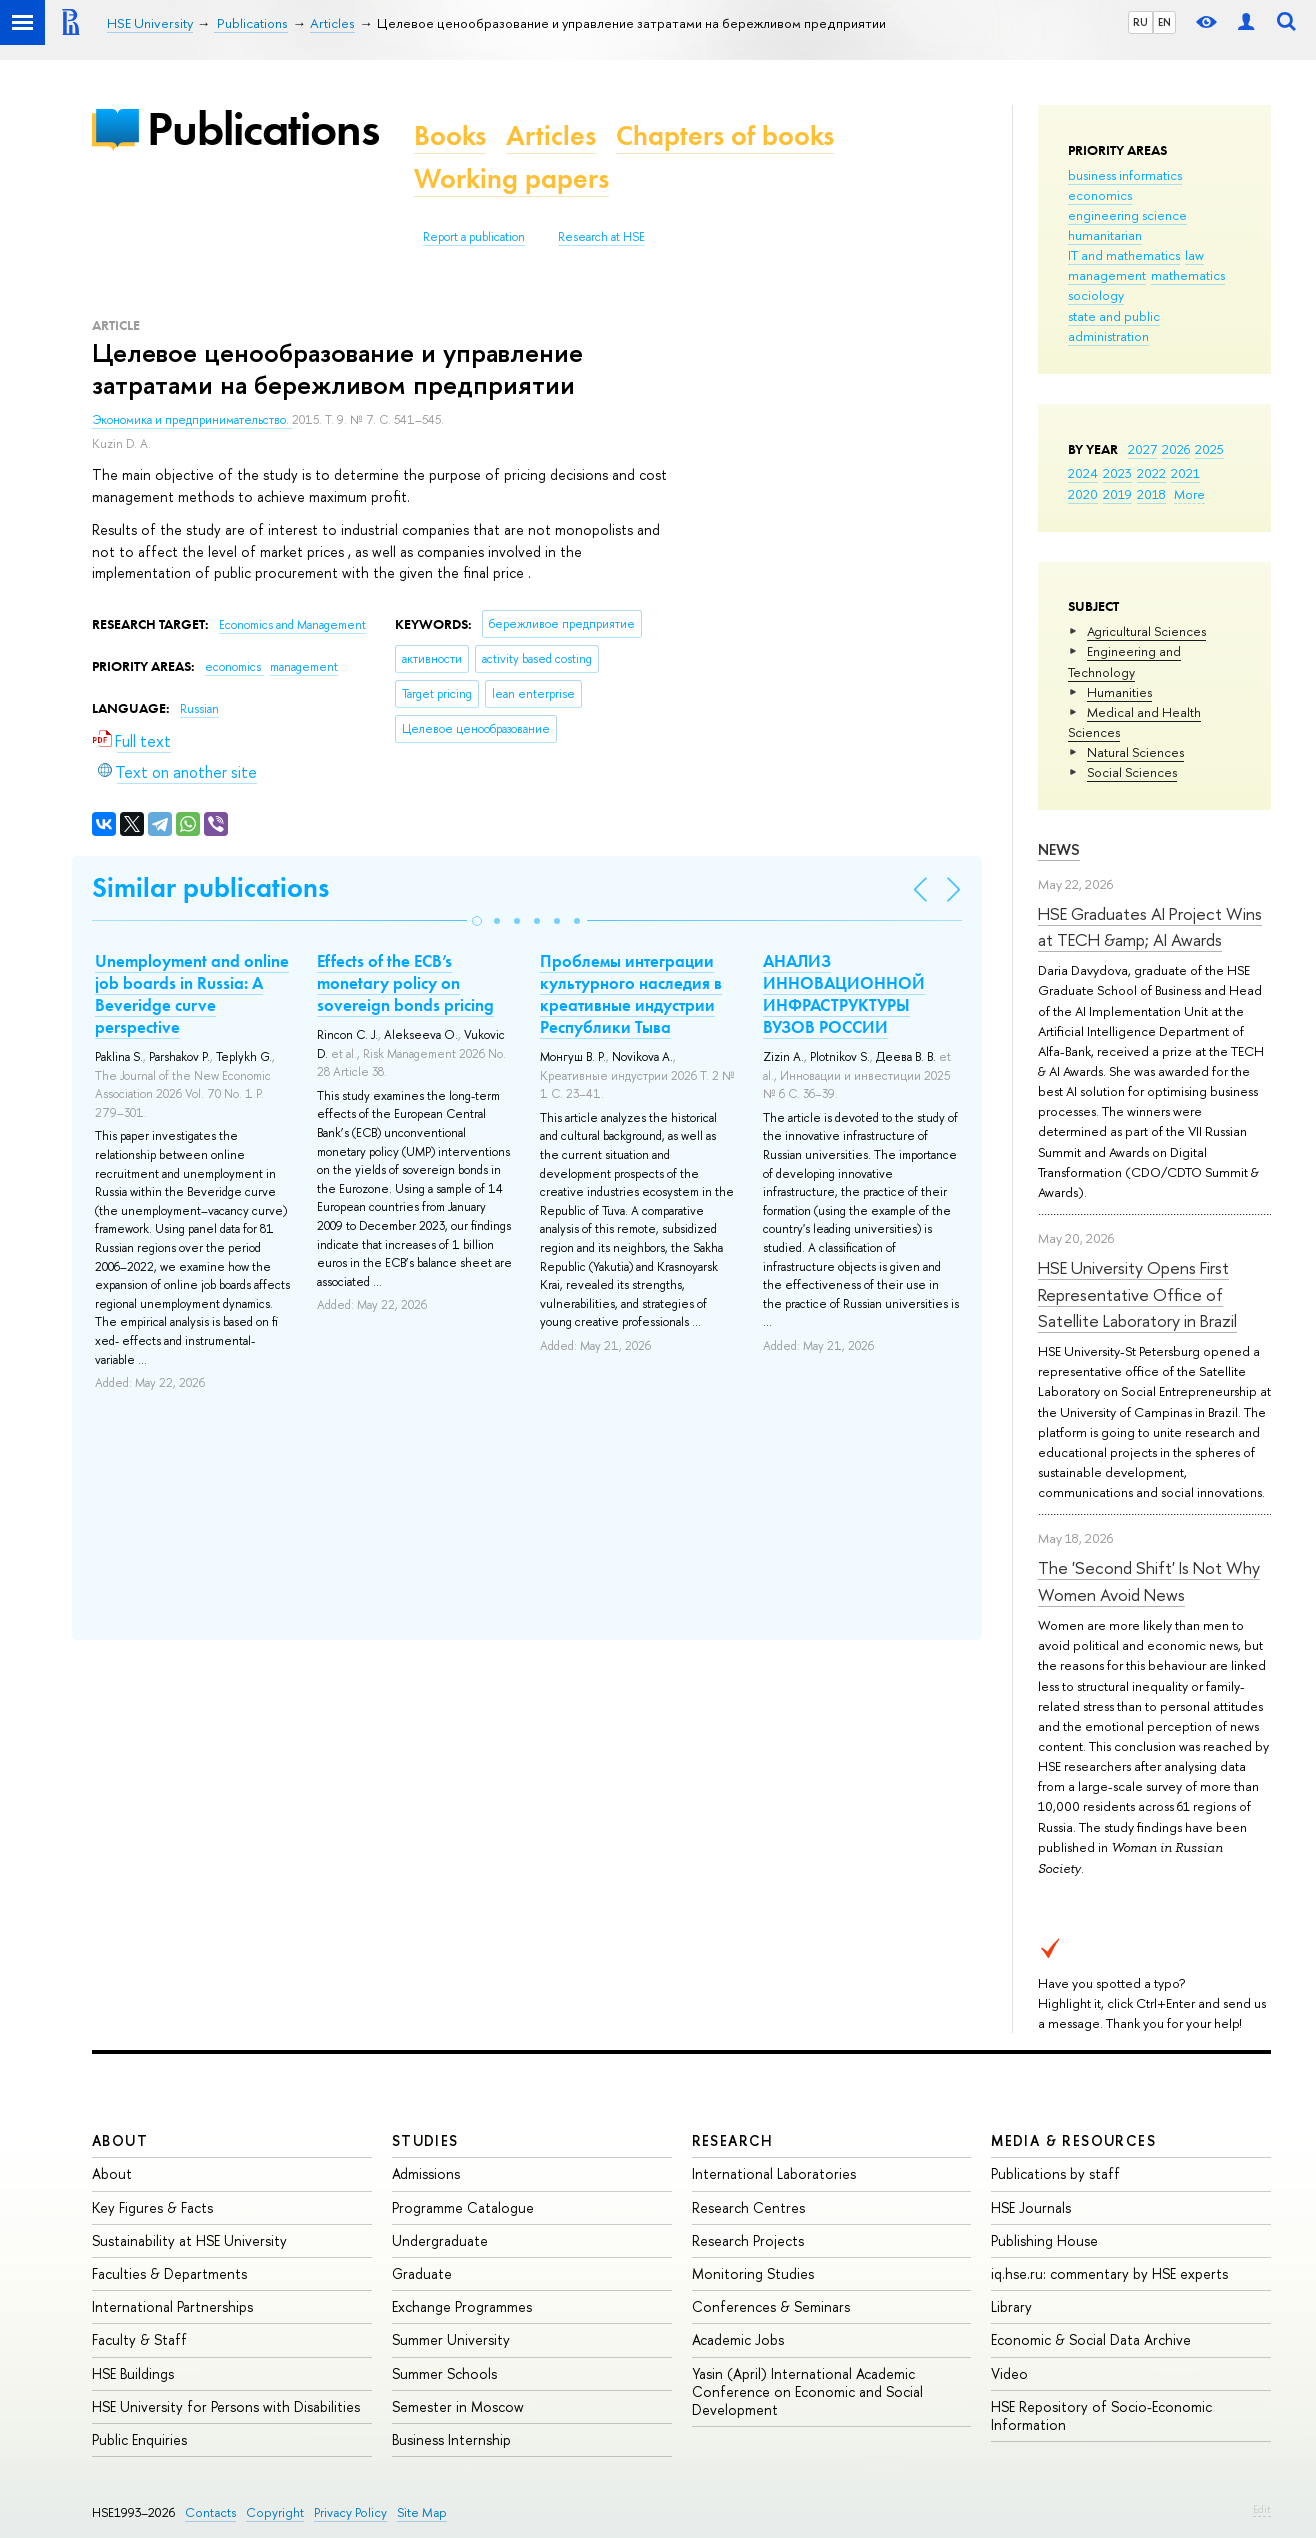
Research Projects (748, 2240)
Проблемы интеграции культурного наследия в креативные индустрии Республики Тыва (631, 994)
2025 (1209, 449)
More (1189, 494)
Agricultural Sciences (1146, 631)
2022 (1151, 473)
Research (733, 2140)
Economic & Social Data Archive (1091, 2339)
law (1194, 255)
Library (1011, 2306)
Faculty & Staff (139, 2339)
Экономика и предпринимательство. (192, 420)
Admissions (426, 2173)
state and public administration (1114, 326)
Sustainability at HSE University (189, 2240)
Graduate (422, 2273)
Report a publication (474, 237)
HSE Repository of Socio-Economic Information (1101, 2415)
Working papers (511, 178)
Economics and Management (292, 625)
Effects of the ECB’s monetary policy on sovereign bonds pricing (405, 983)
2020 (1083, 494)
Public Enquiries (139, 2439)
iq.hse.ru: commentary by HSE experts (1109, 2273)
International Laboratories (774, 2173)
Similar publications (210, 887)
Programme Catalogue (463, 2207)
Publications (263, 128)
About (120, 2140)
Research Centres (748, 2207)
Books (450, 135)
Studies (425, 2140)
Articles (551, 135)
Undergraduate (440, 2240)
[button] (477, 921)
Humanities (1119, 692)
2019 (1117, 494)
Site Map (422, 2512)
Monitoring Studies (753, 2273)
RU (1140, 22)
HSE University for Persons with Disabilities (226, 2406)
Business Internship (451, 2439)
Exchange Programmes (462, 2306)
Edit (1262, 2509)
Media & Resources (1073, 2140)
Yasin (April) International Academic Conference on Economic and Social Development (807, 2391)
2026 (1176, 449)
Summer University (451, 2339)
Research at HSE (601, 237)
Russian (199, 709)
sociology (1096, 295)
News (1059, 849)
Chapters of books (725, 135)
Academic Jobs (738, 2339)
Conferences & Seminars (771, 2306)
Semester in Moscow (458, 2406)
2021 (1185, 473)
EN (1164, 22)
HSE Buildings (133, 2373)
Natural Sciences (1135, 752)
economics (1100, 195)
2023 (1117, 473)
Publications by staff (1055, 2173)
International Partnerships (172, 2306)
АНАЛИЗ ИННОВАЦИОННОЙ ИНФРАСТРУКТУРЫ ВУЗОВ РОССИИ (844, 994)
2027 (1142, 449)
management (1107, 275)
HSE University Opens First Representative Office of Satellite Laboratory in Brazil (1137, 1294)
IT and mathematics (1124, 255)
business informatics (1125, 175)
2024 (1083, 473)
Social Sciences (1132, 772)
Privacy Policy (350, 2512)
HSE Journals (1031, 2207)
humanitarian (1105, 235)
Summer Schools (444, 2373)
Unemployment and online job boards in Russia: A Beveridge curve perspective (192, 994)
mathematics (1188, 275)
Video (1009, 2373)
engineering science (1127, 215)
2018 (1151, 494)
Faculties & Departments (169, 2273)
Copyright (275, 2512)
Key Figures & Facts (152, 2207)
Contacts (210, 2512)
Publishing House (1044, 2240)
